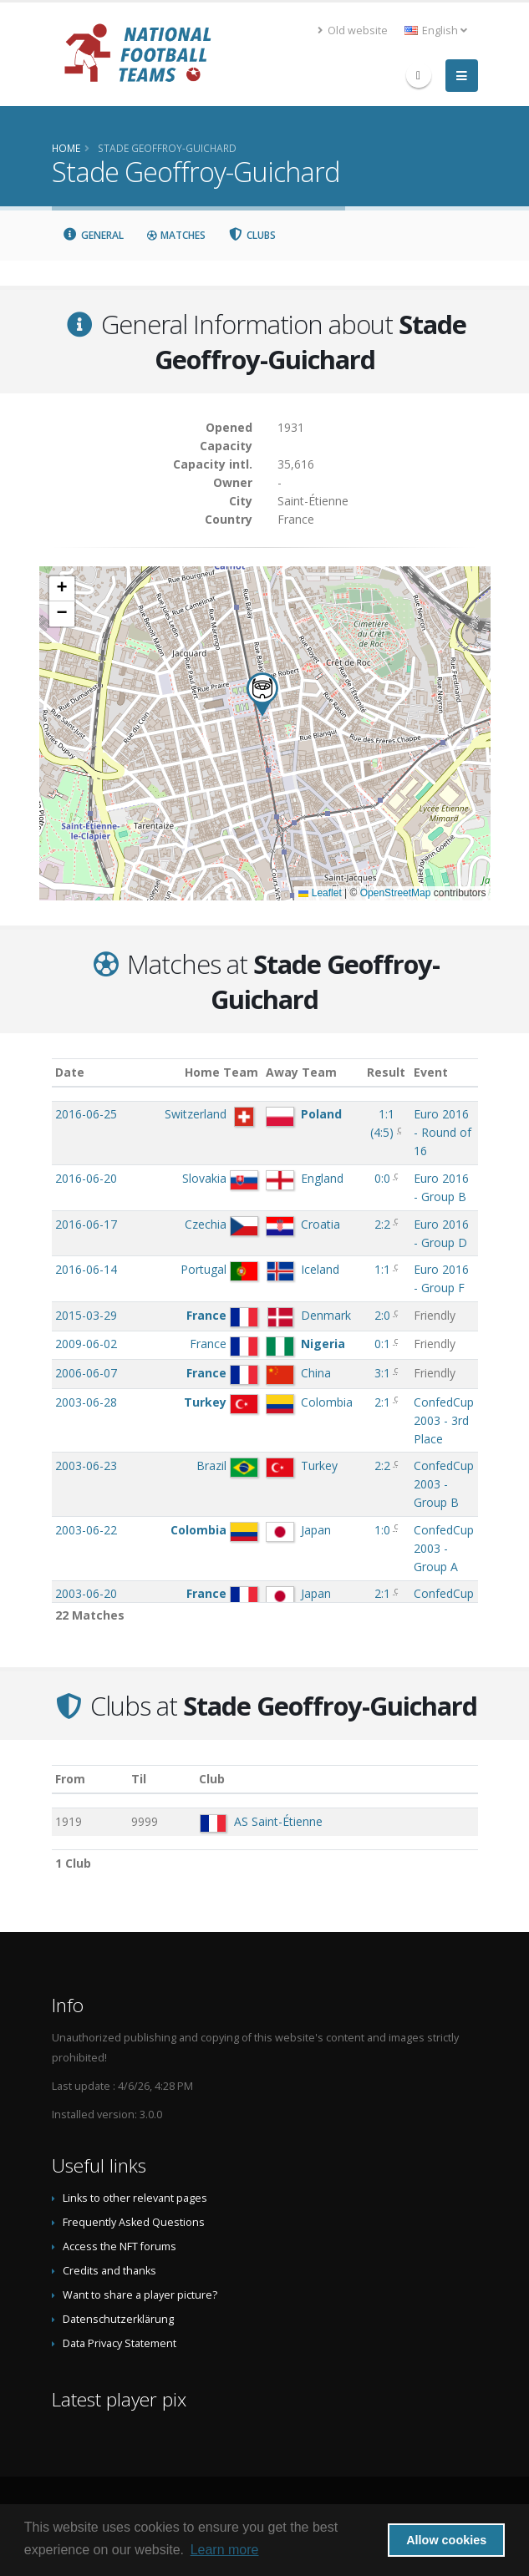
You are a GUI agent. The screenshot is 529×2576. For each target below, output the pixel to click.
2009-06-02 (86, 1343)
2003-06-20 (86, 1593)
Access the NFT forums (119, 2246)
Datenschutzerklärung (118, 2319)
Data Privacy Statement (119, 2343)
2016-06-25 (86, 1114)
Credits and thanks (109, 2271)
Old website (353, 30)
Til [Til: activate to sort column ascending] (138, 1779)
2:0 (382, 1315)
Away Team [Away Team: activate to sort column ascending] (301, 1072)
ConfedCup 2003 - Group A (444, 1548)
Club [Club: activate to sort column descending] (212, 1779)
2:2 (382, 1224)
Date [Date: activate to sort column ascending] (69, 1072)
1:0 (382, 1530)
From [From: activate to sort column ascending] (70, 1779)
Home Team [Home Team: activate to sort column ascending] (221, 1072)
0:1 (382, 1343)
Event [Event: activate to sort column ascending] (431, 1072)
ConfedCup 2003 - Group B (444, 1484)
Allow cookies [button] (446, 2540)
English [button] (435, 30)
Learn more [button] (225, 2550)
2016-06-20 (86, 1178)
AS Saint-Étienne (278, 1821)
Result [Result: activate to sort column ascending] (386, 1072)
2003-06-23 (86, 1465)
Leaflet (319, 893)
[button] (262, 694)
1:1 (382, 1269)
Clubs (251, 235)
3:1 (382, 1373)
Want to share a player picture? (140, 2295)
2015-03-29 (86, 1315)
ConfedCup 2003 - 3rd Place (444, 1420)
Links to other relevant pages (135, 2198)
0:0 (382, 1178)
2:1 (382, 1402)
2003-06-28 (86, 1402)
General (94, 235)
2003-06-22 (86, 1530)
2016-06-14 (86, 1269)
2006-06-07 (86, 1373)
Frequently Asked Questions (134, 2222)
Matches (175, 235)
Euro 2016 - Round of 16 (442, 1132)
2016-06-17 (86, 1224)
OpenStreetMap (395, 893)
